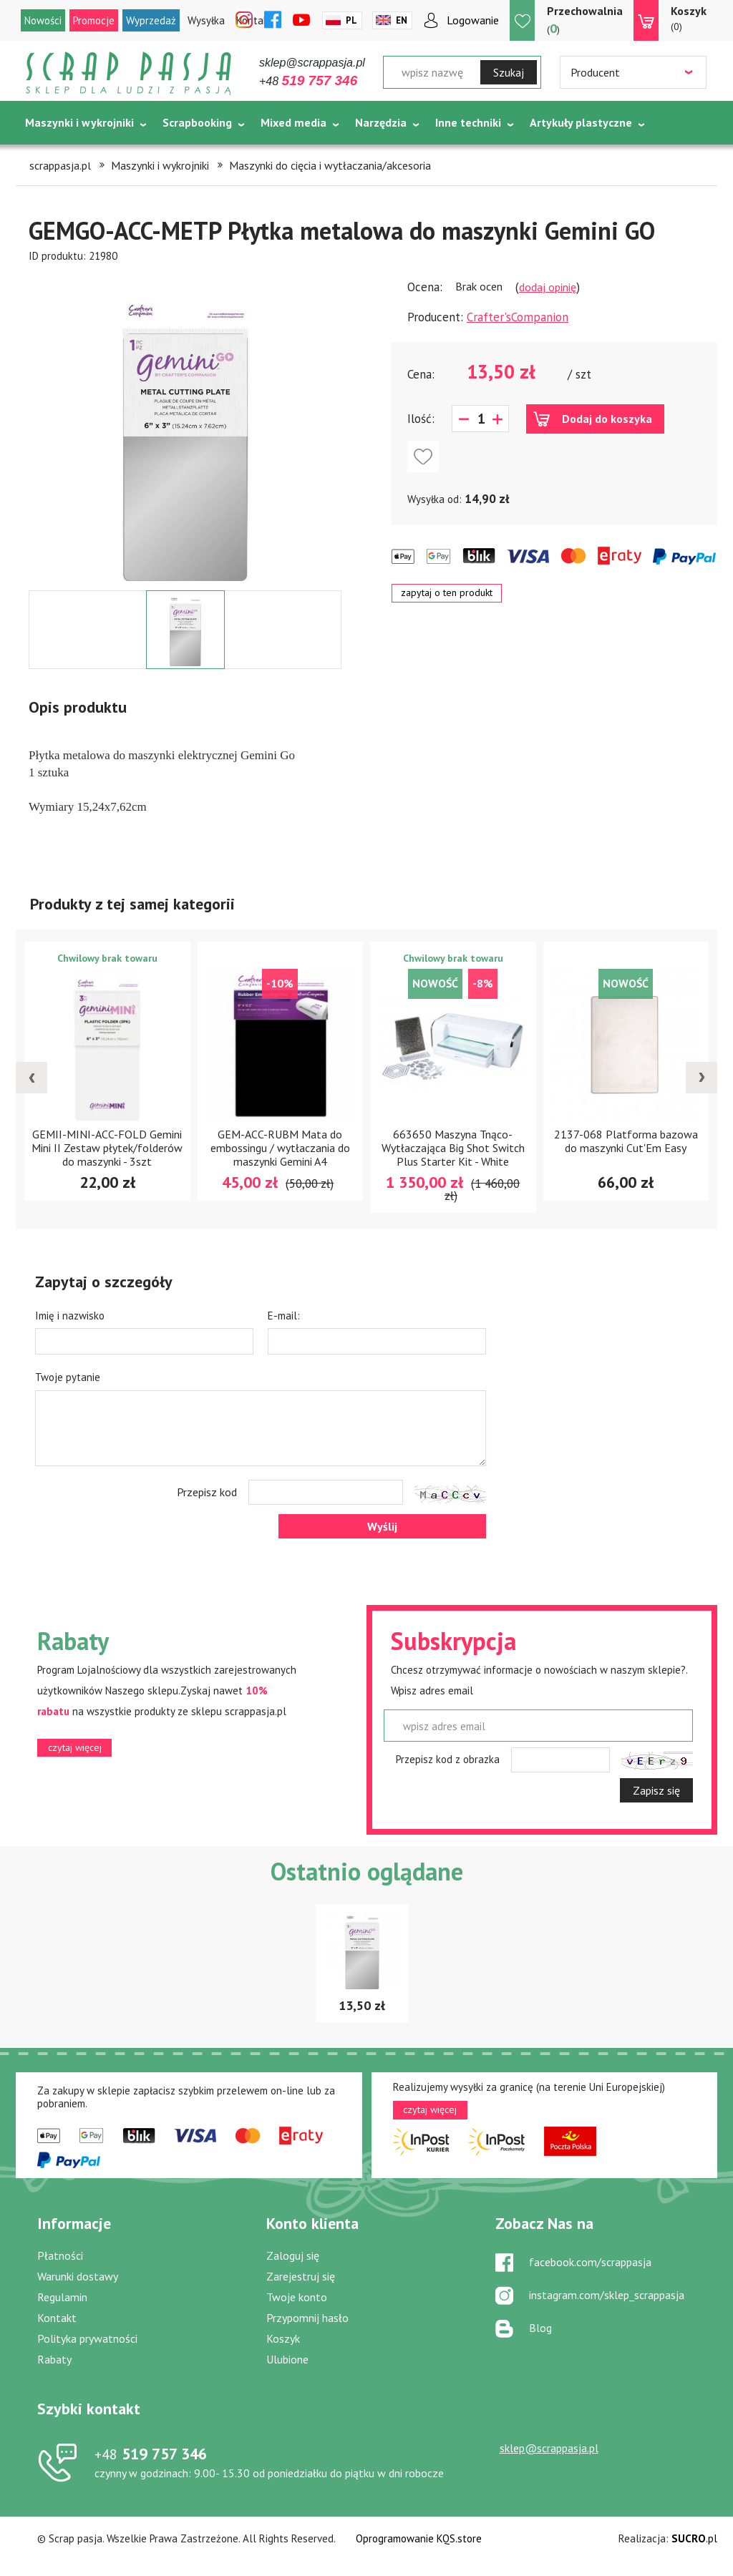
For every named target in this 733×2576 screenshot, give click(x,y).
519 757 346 (150, 2454)
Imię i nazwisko (70, 1315)
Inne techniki (468, 122)
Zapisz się (656, 1790)
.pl (694, 2538)
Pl (351, 20)
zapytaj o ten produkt (446, 592)
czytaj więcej (75, 1747)
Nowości (43, 20)
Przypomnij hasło (307, 2318)
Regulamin (62, 2297)
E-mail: (284, 1315)
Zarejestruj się (300, 2276)
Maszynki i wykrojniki (79, 122)
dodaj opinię (547, 287)
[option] (185, 427)
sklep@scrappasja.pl (312, 63)
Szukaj (508, 72)
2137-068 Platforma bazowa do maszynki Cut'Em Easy (626, 1141)
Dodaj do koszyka (607, 418)
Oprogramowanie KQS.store (419, 2538)
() (585, 19)
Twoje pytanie (67, 1377)
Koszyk (283, 2338)
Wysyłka (206, 20)
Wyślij (382, 1526)
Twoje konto (296, 2297)
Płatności (60, 2255)
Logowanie (473, 20)
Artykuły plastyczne (581, 122)
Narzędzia (381, 122)
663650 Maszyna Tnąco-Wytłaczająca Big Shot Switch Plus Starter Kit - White (453, 1148)
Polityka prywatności (87, 2338)
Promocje (94, 20)
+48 (308, 81)
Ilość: (421, 418)
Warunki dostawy (77, 2276)
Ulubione (287, 2359)
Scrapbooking (197, 122)
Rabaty (54, 2359)
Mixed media (293, 122)
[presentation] (31, 1077)
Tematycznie (59, 158)
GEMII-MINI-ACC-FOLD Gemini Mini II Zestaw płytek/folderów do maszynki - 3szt (107, 1148)
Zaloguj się (292, 2255)
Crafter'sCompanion (517, 317)
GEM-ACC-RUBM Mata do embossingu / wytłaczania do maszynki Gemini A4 (280, 1148)
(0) (689, 18)
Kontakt (57, 2318)
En (401, 20)
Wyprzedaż (151, 20)
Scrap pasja (129, 73)
